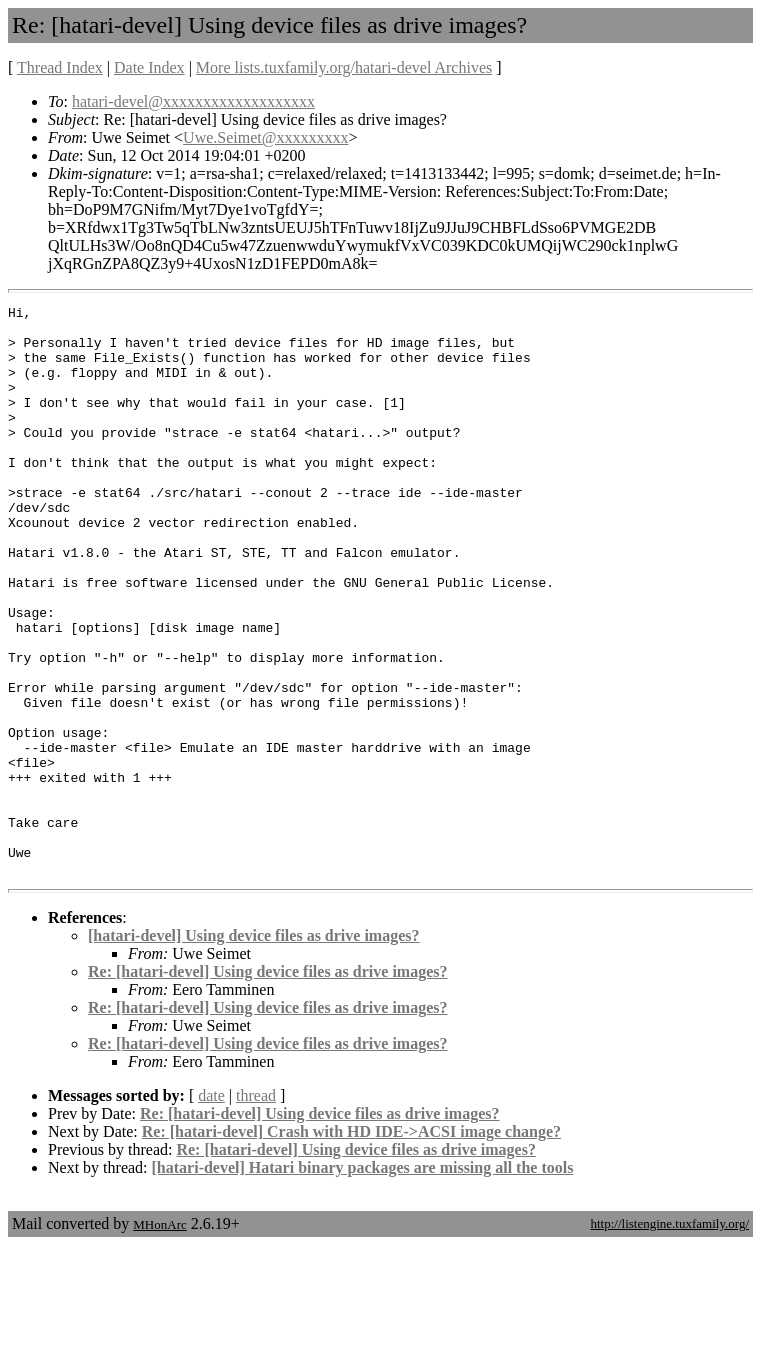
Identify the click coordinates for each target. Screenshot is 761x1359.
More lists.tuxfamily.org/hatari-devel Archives (344, 67)
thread (256, 1209)
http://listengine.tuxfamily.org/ (669, 1337)
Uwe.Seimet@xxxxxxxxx (265, 137)
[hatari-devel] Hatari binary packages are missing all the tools (363, 1281)
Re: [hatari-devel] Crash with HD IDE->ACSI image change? (351, 1245)
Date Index (149, 67)
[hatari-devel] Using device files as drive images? (254, 1049)
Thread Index (60, 67)
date (211, 1209)
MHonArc (159, 1338)
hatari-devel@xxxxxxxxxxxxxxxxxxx (193, 101)
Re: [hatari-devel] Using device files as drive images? (267, 1085)
